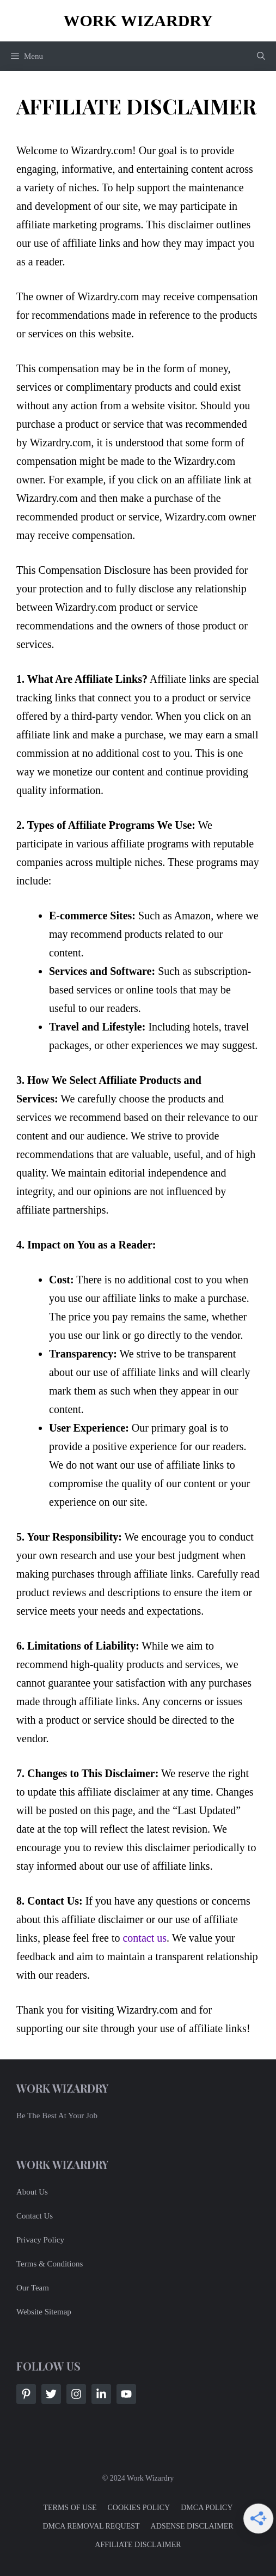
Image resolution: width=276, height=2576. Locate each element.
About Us (32, 2191)
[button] (261, 56)
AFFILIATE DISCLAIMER (138, 2545)
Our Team (32, 2287)
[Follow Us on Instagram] (76, 2394)
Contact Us (34, 2215)
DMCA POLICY (206, 2508)
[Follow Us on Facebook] (26, 2394)
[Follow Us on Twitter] (51, 2394)
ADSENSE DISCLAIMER (192, 2526)
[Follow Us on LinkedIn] (101, 2394)
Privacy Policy (40, 2239)
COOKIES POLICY (139, 2508)
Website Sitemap (43, 2311)
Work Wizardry (137, 20)
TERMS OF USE (69, 2508)
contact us (144, 1938)
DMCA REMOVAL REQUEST (90, 2526)
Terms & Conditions (49, 2263)
